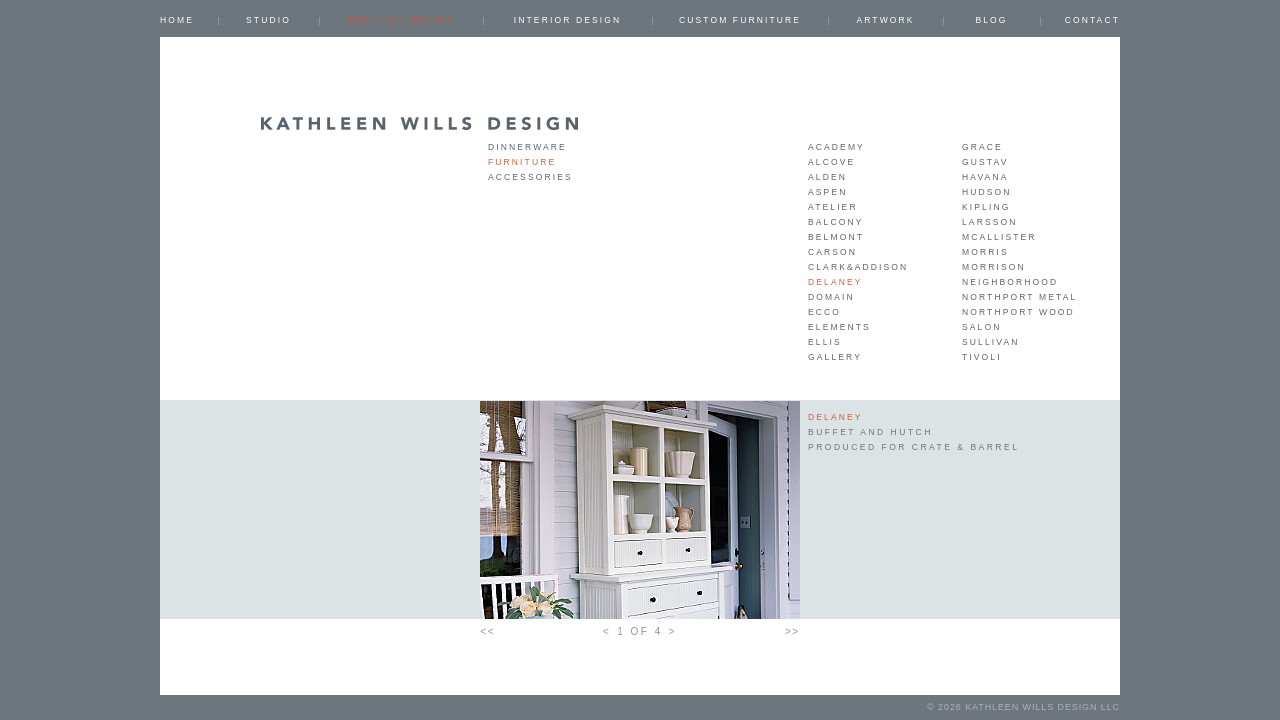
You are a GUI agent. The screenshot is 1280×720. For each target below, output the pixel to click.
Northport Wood (1018, 312)
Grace (982, 147)
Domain (831, 297)
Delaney (835, 282)
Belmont (836, 237)
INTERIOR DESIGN (567, 20)
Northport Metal (1019, 297)
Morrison (994, 267)
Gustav (985, 162)
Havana (985, 177)
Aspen (827, 192)
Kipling (986, 207)
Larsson (990, 222)
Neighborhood (1010, 282)
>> (792, 631)
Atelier (833, 207)
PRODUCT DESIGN (401, 20)
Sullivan (990, 342)
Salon (981, 327)
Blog (991, 20)
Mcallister (999, 237)
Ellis (825, 342)
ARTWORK (885, 20)
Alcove (831, 162)
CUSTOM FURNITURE (740, 20)
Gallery (835, 357)
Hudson (987, 192)
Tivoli (982, 357)
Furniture (522, 162)
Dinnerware (527, 147)
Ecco (824, 312)
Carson (832, 252)
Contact (1092, 20)
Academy (836, 147)
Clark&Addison (858, 267)
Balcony (836, 222)
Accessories (530, 177)
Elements (839, 327)
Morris (985, 252)
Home (177, 20)
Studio (268, 20)
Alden (827, 177)
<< (487, 631)
